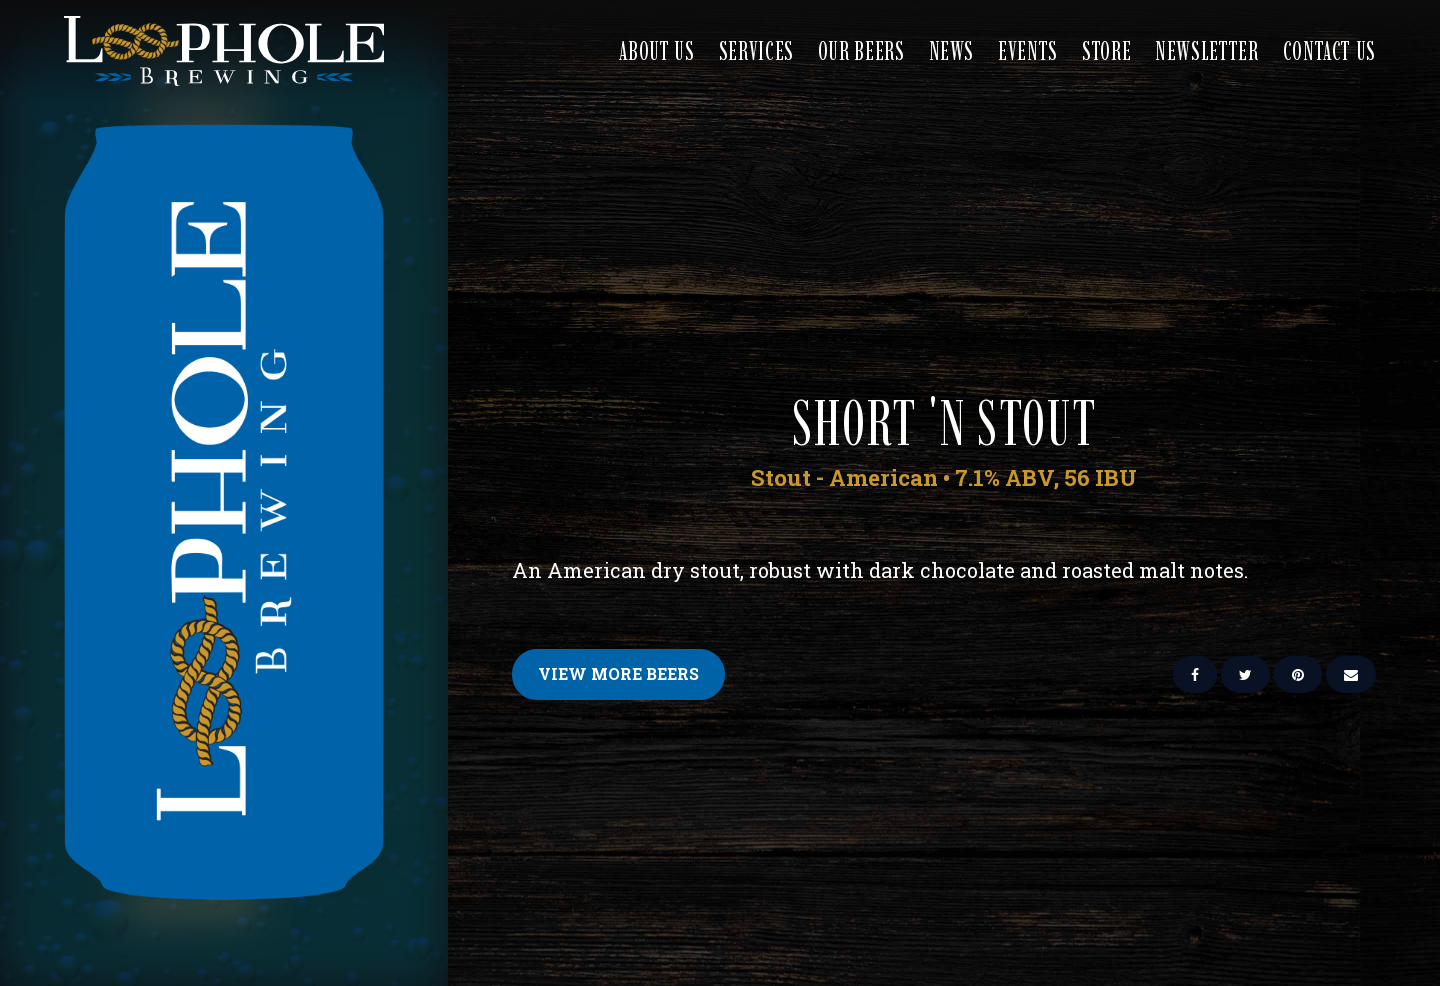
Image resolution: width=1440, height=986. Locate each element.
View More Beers (618, 673)
